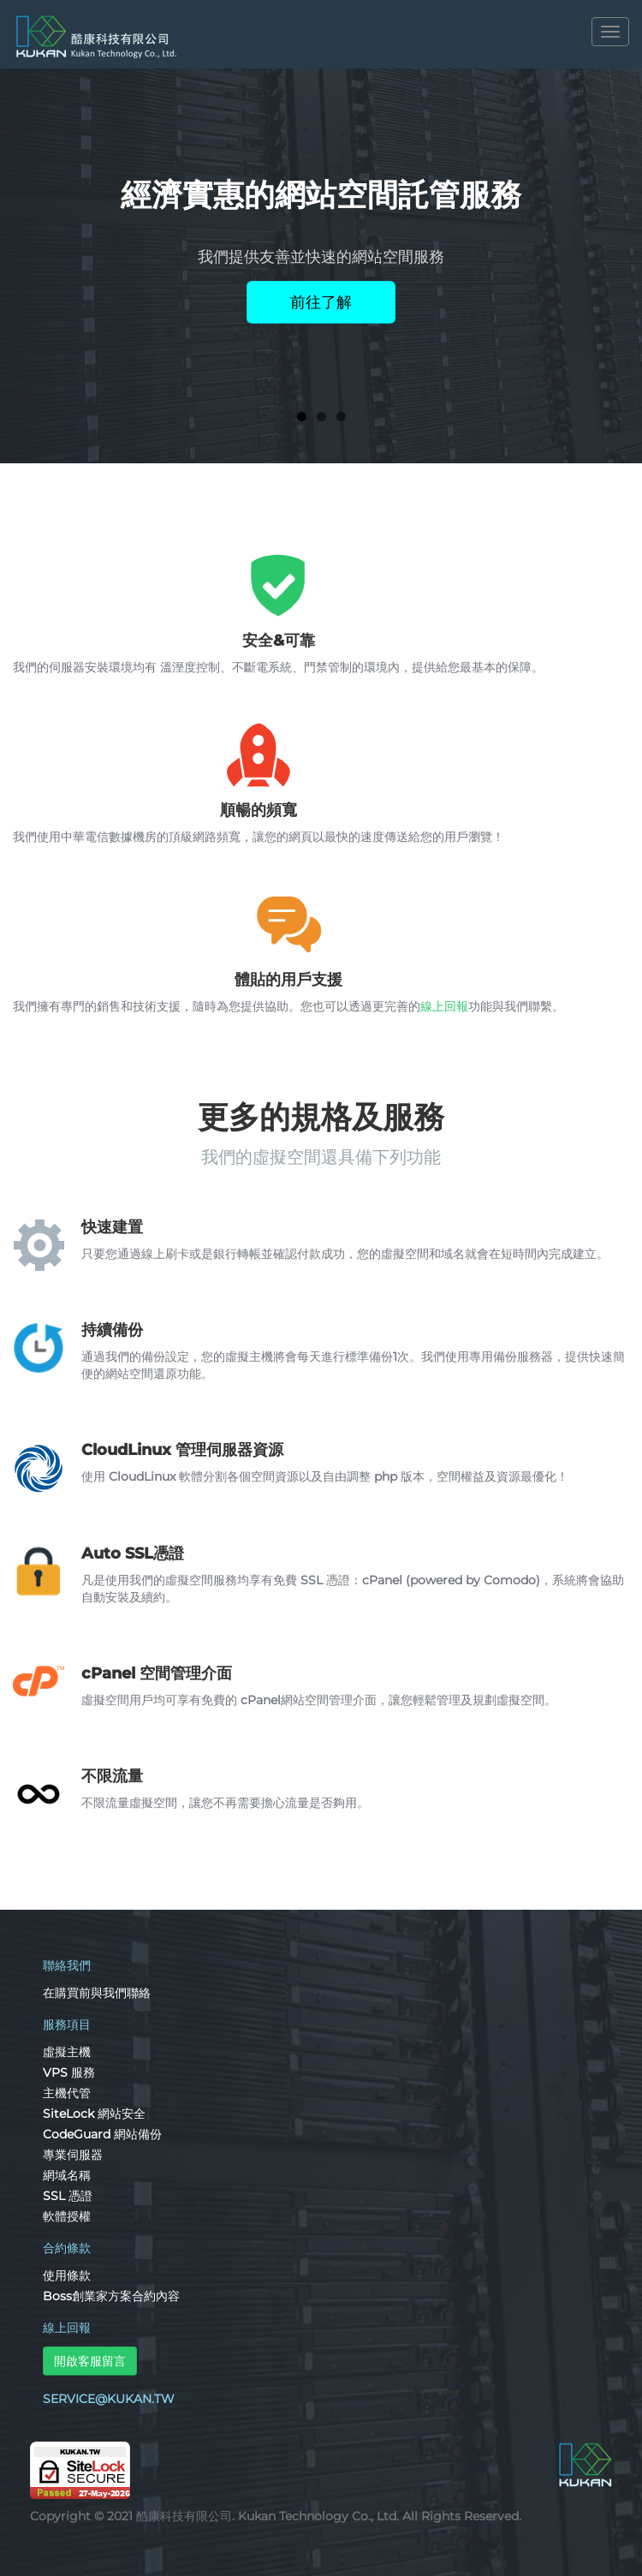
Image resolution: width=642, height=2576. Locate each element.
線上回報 (444, 1006)
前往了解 (321, 302)
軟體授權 (67, 2216)
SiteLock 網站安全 (94, 2113)
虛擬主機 (67, 2052)
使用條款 (67, 2275)
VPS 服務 (69, 2072)
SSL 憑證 (67, 2195)
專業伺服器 (73, 2154)
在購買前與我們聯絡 (97, 1993)
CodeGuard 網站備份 (102, 2134)
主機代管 (67, 2093)
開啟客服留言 (90, 2361)
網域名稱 (67, 2175)
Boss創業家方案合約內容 (111, 2296)
